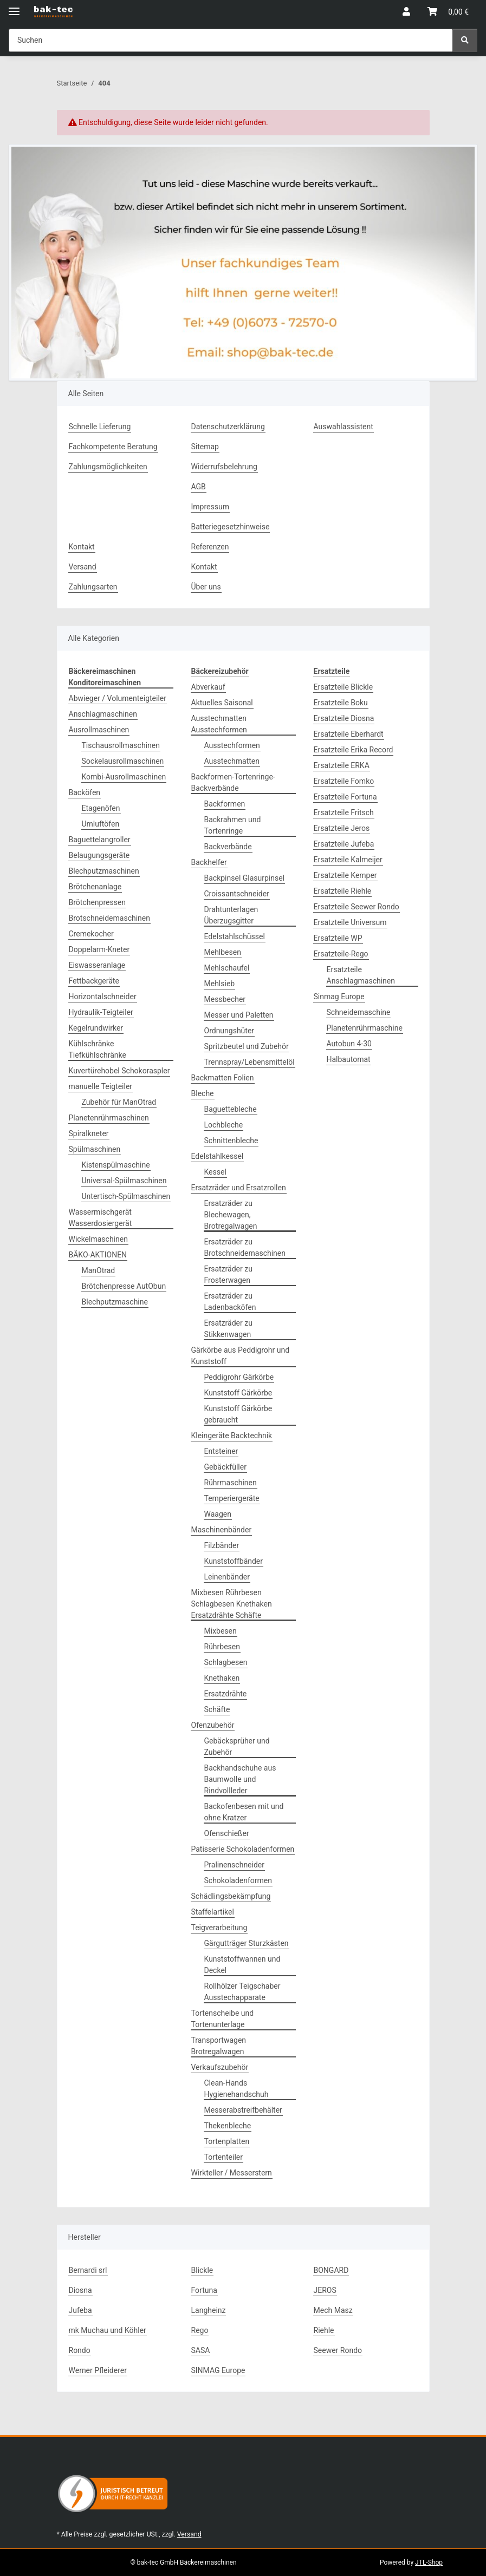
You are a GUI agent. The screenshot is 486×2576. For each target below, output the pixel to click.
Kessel (215, 1172)
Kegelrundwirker (96, 1028)
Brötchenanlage (95, 886)
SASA (200, 2350)
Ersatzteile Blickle (343, 687)
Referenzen (210, 546)
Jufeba (80, 2310)
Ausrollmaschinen (99, 729)
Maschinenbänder (221, 1529)
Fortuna (204, 2290)
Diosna (80, 2290)
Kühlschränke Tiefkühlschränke (97, 1049)
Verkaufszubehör (220, 2067)
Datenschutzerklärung (228, 426)
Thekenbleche (227, 2125)
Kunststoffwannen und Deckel (242, 1965)
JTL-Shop (429, 2562)
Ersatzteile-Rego (341, 953)
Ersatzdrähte (225, 1693)
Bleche (202, 1093)
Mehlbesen (222, 952)
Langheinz (208, 2310)
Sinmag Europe (339, 996)
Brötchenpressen (97, 902)
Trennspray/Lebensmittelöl (249, 1062)
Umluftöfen (101, 824)
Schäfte (217, 1709)
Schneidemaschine (359, 1012)
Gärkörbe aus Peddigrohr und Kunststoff (240, 1356)
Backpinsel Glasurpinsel (244, 878)
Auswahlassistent (343, 426)
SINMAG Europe (218, 2370)
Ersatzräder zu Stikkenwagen (228, 1329)
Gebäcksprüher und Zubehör (237, 1746)
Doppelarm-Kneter (99, 949)
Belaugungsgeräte (99, 855)
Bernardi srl (88, 2270)
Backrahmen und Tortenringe (232, 825)
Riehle (324, 2330)
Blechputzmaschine (115, 1301)
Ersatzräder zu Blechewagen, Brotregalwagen (230, 1214)
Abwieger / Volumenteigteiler (117, 698)
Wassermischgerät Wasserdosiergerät (100, 1218)
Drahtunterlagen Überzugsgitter (231, 915)
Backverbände (228, 846)
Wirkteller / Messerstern (231, 2172)
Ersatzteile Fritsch (344, 812)
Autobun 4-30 (349, 1043)
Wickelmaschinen (98, 1239)
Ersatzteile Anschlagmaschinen (361, 975)
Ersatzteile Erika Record (353, 749)
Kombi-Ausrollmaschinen (124, 776)
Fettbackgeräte (94, 980)
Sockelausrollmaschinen (123, 761)
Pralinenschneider (234, 1864)
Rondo (79, 2350)
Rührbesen (222, 1646)
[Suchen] (464, 40)
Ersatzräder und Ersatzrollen (238, 1187)
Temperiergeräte (232, 1498)
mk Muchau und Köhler (107, 2330)
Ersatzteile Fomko (344, 781)
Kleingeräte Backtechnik (232, 1435)
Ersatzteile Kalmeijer (348, 859)
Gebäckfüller (225, 1467)
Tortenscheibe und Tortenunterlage (222, 2019)
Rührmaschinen (230, 1482)
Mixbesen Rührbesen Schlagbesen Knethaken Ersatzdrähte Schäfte (231, 1604)
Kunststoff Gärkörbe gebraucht (238, 1414)
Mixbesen (220, 1631)
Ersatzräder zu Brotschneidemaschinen (245, 1247)
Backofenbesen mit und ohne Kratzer (244, 1812)
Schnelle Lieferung (100, 426)
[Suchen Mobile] (231, 40)
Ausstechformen (232, 745)
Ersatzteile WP (338, 938)
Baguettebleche (230, 1109)
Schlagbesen (226, 1662)
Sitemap (205, 446)
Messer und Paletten (239, 1015)
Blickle (202, 2270)
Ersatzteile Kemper (345, 875)
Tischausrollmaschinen (121, 745)
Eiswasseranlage (97, 965)
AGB (198, 486)
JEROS (325, 2290)
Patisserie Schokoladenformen (243, 1849)
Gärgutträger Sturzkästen (246, 1943)
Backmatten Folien (222, 1077)
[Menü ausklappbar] (14, 7)
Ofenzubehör (213, 1725)
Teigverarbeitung (219, 1927)
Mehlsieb (219, 983)
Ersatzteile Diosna (344, 718)
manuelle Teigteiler (101, 1086)
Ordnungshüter (229, 1030)
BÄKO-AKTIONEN (98, 1254)
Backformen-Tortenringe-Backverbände (233, 782)
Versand (82, 566)
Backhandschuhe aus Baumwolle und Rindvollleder (240, 1779)
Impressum (210, 506)
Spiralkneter (89, 1133)
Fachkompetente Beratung (113, 446)
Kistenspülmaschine (116, 1165)
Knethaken (222, 1678)
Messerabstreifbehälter (243, 2110)
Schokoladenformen (238, 1880)
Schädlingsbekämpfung (231, 1896)
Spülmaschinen (95, 1149)
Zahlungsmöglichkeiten (108, 466)
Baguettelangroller (100, 839)
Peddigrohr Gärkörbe (239, 1377)
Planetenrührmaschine (365, 1028)
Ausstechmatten (232, 761)
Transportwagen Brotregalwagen (219, 2046)
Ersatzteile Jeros (342, 828)
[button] (406, 12)
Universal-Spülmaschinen (124, 1180)
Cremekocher (91, 933)
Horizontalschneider (103, 996)
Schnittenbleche (231, 1140)
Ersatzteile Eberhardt (349, 734)
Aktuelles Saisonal (222, 702)
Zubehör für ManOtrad (119, 1102)
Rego (200, 2330)
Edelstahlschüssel (234, 936)
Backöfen (85, 792)
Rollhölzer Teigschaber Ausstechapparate (242, 1992)
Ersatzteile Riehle (343, 891)
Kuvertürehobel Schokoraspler (119, 1070)
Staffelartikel (212, 1912)
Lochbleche (223, 1124)
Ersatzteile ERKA (342, 765)
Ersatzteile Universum (350, 922)
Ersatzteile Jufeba (344, 844)
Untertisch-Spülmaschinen (126, 1196)
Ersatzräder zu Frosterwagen (228, 1274)
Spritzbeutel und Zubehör (246, 1046)
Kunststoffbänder (233, 1561)
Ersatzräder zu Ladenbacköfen (230, 1302)
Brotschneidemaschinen (110, 918)
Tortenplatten (227, 2141)
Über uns (206, 586)
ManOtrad (98, 1270)
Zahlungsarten (93, 586)
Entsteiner (221, 1451)
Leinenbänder (227, 1576)
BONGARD (331, 2270)
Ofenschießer (226, 1833)
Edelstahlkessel (217, 1156)
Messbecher (225, 999)
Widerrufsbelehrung (224, 466)
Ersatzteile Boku (341, 702)
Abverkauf (208, 687)
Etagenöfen (101, 808)
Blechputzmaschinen (104, 871)
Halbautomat (349, 1059)
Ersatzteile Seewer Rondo (356, 906)
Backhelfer (209, 862)
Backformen (224, 803)
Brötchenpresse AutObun (124, 1286)
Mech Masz (333, 2310)
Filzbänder (221, 1545)
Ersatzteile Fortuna (345, 796)
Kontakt (82, 546)
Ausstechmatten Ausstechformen (219, 724)
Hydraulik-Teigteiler (101, 1012)
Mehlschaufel (227, 967)
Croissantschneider (236, 893)
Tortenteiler (223, 2157)
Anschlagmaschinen (103, 714)
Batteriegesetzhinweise (230, 526)
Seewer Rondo (338, 2350)
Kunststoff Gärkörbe (238, 1392)
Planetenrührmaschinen (109, 1117)
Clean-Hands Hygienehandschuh (236, 2089)
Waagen (217, 1514)
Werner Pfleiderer (98, 2370)
